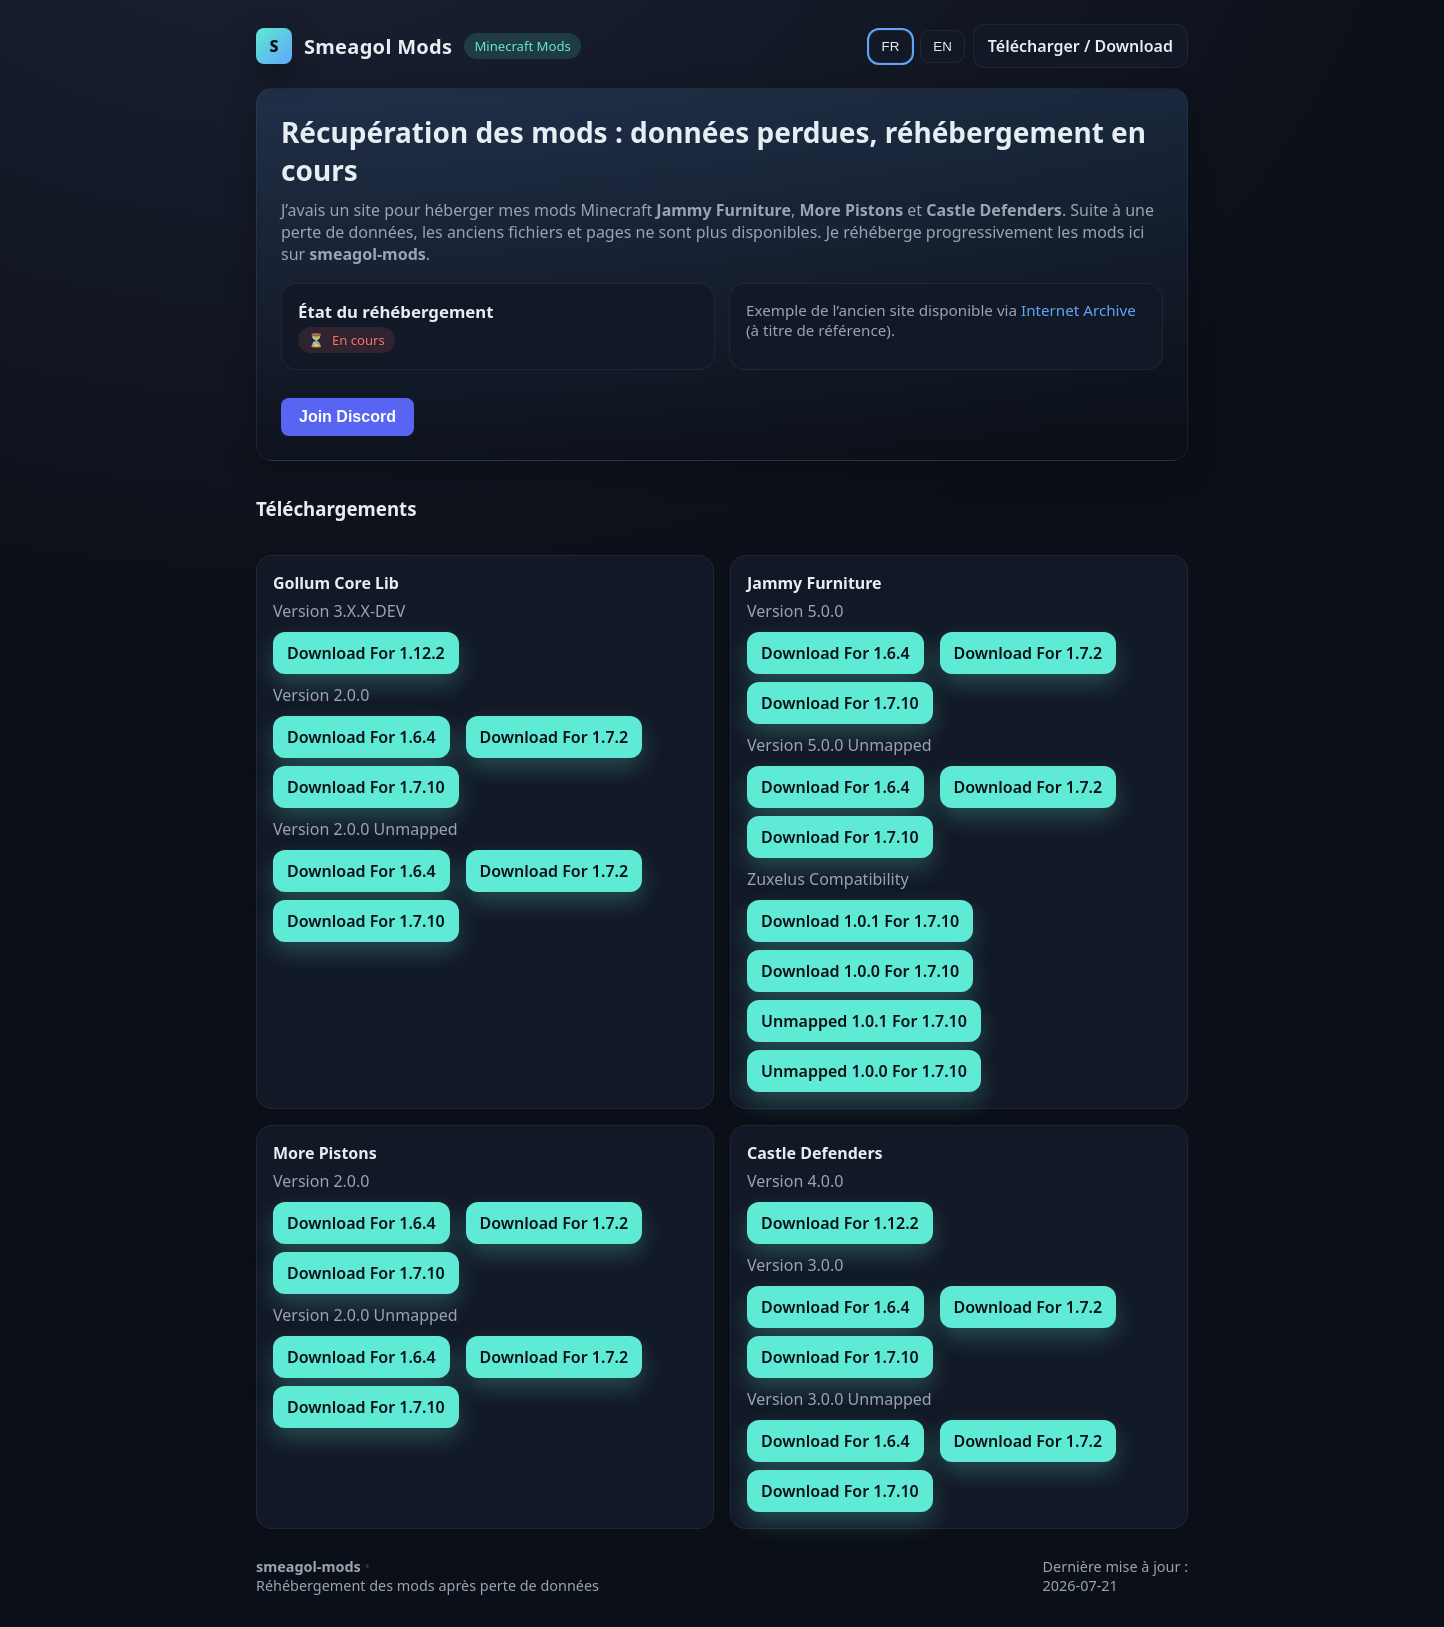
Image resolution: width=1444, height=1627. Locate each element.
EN (942, 46)
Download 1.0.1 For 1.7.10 (860, 921)
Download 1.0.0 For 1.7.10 (860, 971)
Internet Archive (1078, 310)
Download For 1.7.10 (366, 787)
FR (891, 46)
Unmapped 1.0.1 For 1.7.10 (864, 1021)
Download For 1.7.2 (554, 737)
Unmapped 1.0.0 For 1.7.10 (864, 1071)
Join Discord (347, 416)
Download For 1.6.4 (361, 737)
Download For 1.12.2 (366, 653)
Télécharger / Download (1080, 46)
